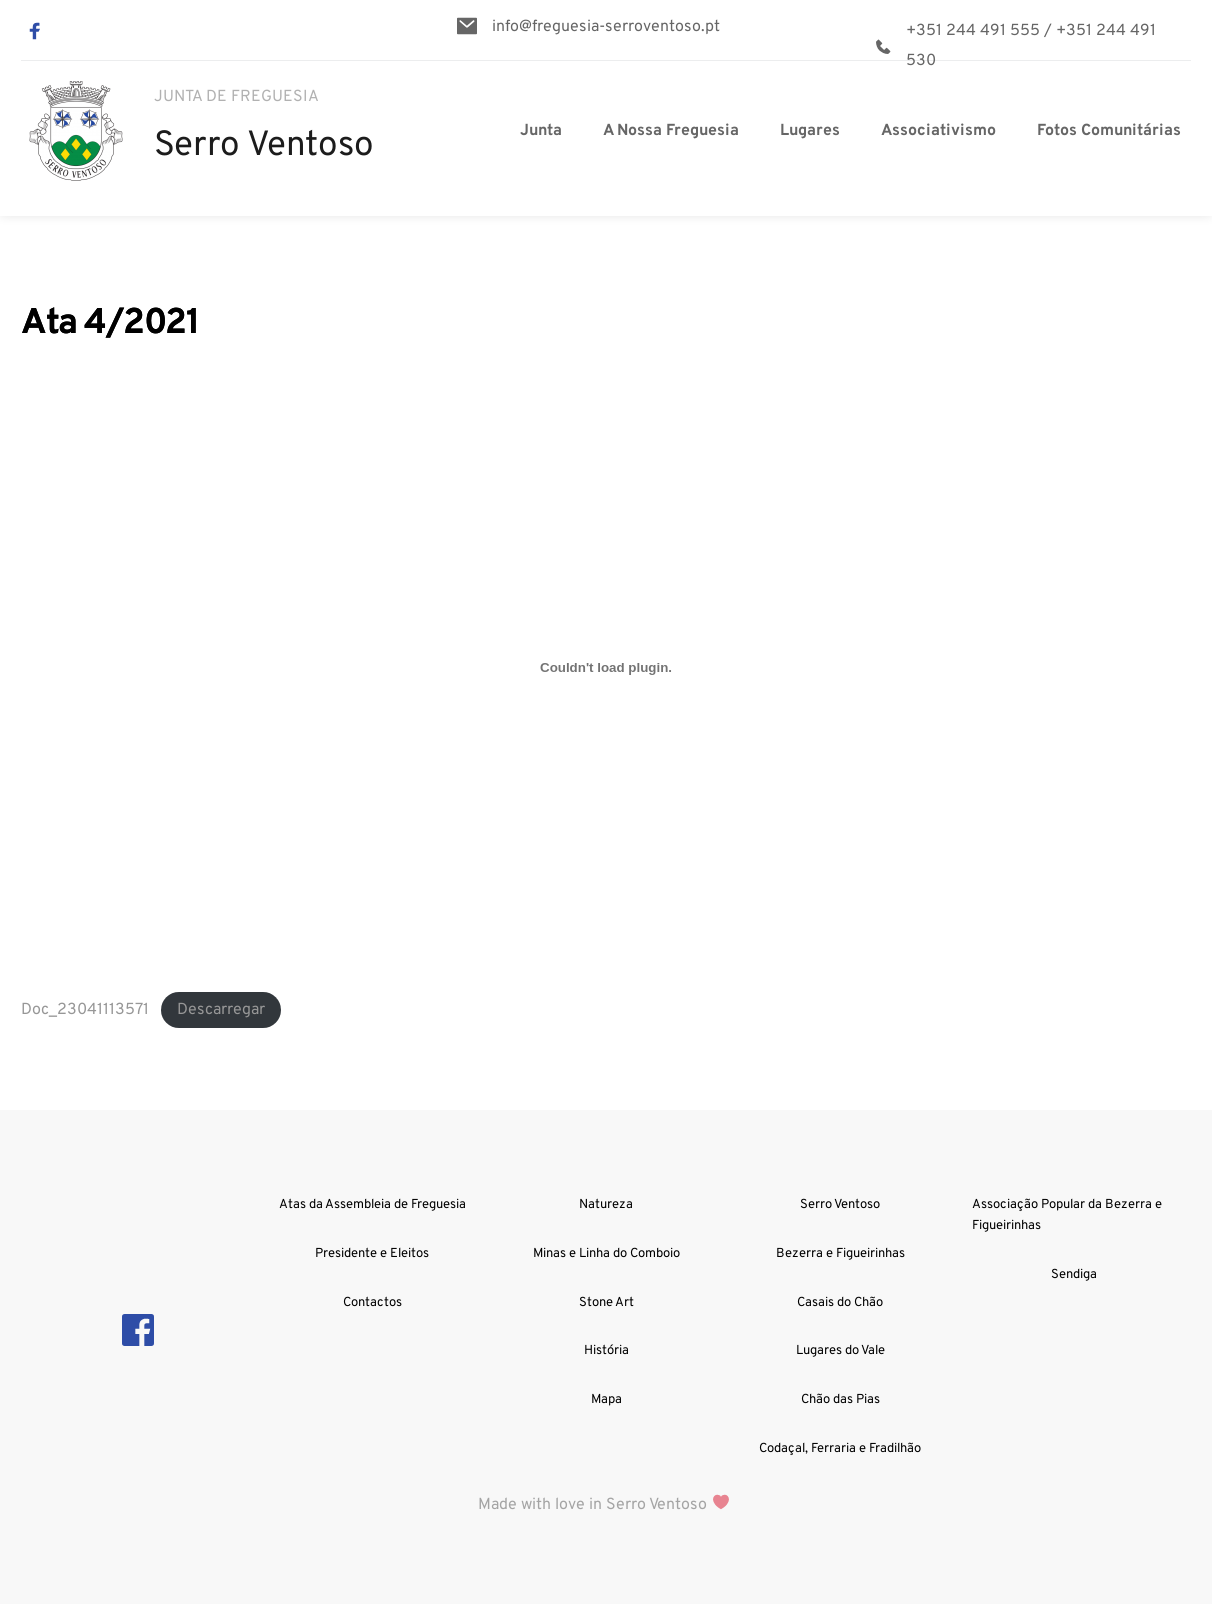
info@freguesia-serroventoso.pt (606, 27)
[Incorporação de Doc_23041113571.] (606, 668)
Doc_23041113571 (85, 1010)
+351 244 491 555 (973, 31)
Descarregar (221, 1010)
